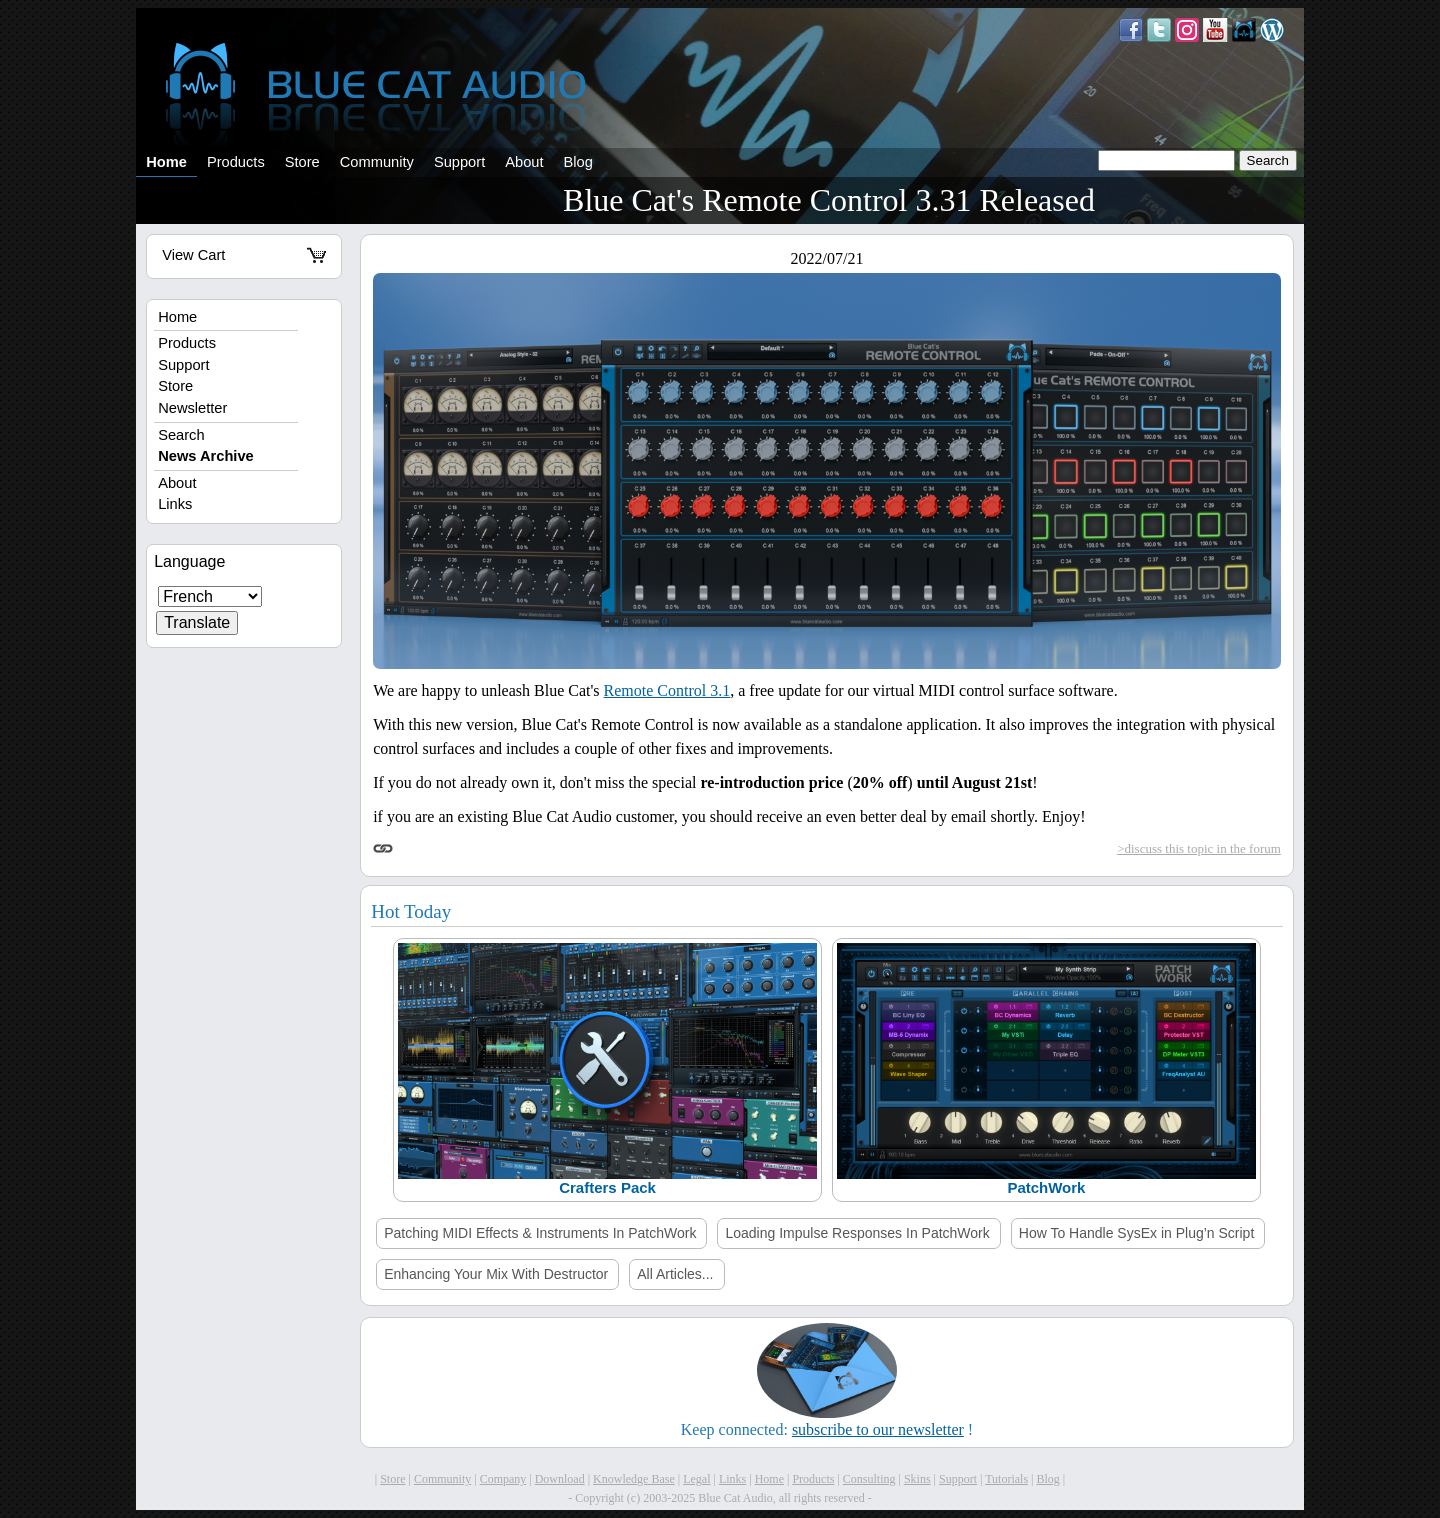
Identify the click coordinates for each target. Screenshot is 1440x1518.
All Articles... (675, 1274)
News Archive (206, 456)
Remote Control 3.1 (667, 690)
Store (302, 162)
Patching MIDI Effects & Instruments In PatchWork (540, 1233)
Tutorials (1006, 1479)
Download (560, 1479)
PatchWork (1046, 1187)
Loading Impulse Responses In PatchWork (857, 1233)
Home (166, 162)
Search (181, 435)
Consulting (869, 1479)
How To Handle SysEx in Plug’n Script (1137, 1233)
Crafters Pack (607, 1187)
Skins (917, 1479)
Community (377, 162)
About (524, 162)
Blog (578, 162)
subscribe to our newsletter (878, 1429)
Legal (696, 1479)
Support (459, 162)
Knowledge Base (634, 1479)
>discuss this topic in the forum (1199, 848)
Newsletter (192, 408)
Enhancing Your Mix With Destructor (496, 1274)
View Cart (244, 255)
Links (175, 504)
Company (503, 1479)
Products (236, 162)
